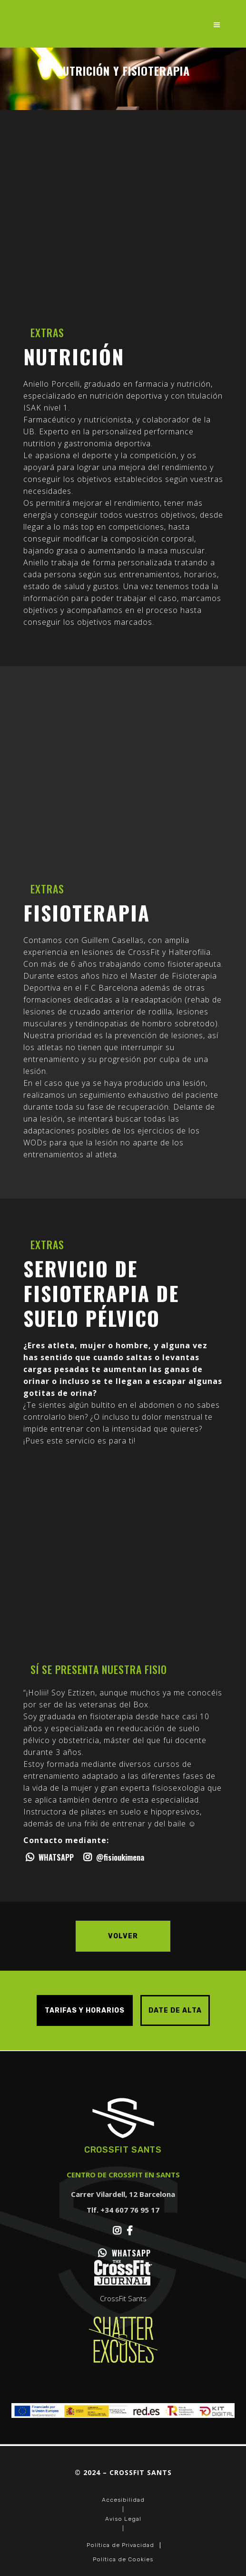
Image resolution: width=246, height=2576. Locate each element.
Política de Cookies (123, 2559)
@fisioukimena (112, 1857)
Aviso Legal (123, 2519)
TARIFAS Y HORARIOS (85, 2010)
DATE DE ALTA (175, 2010)
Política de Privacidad (120, 2545)
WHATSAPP (48, 1857)
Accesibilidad (123, 2499)
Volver (123, 1936)
